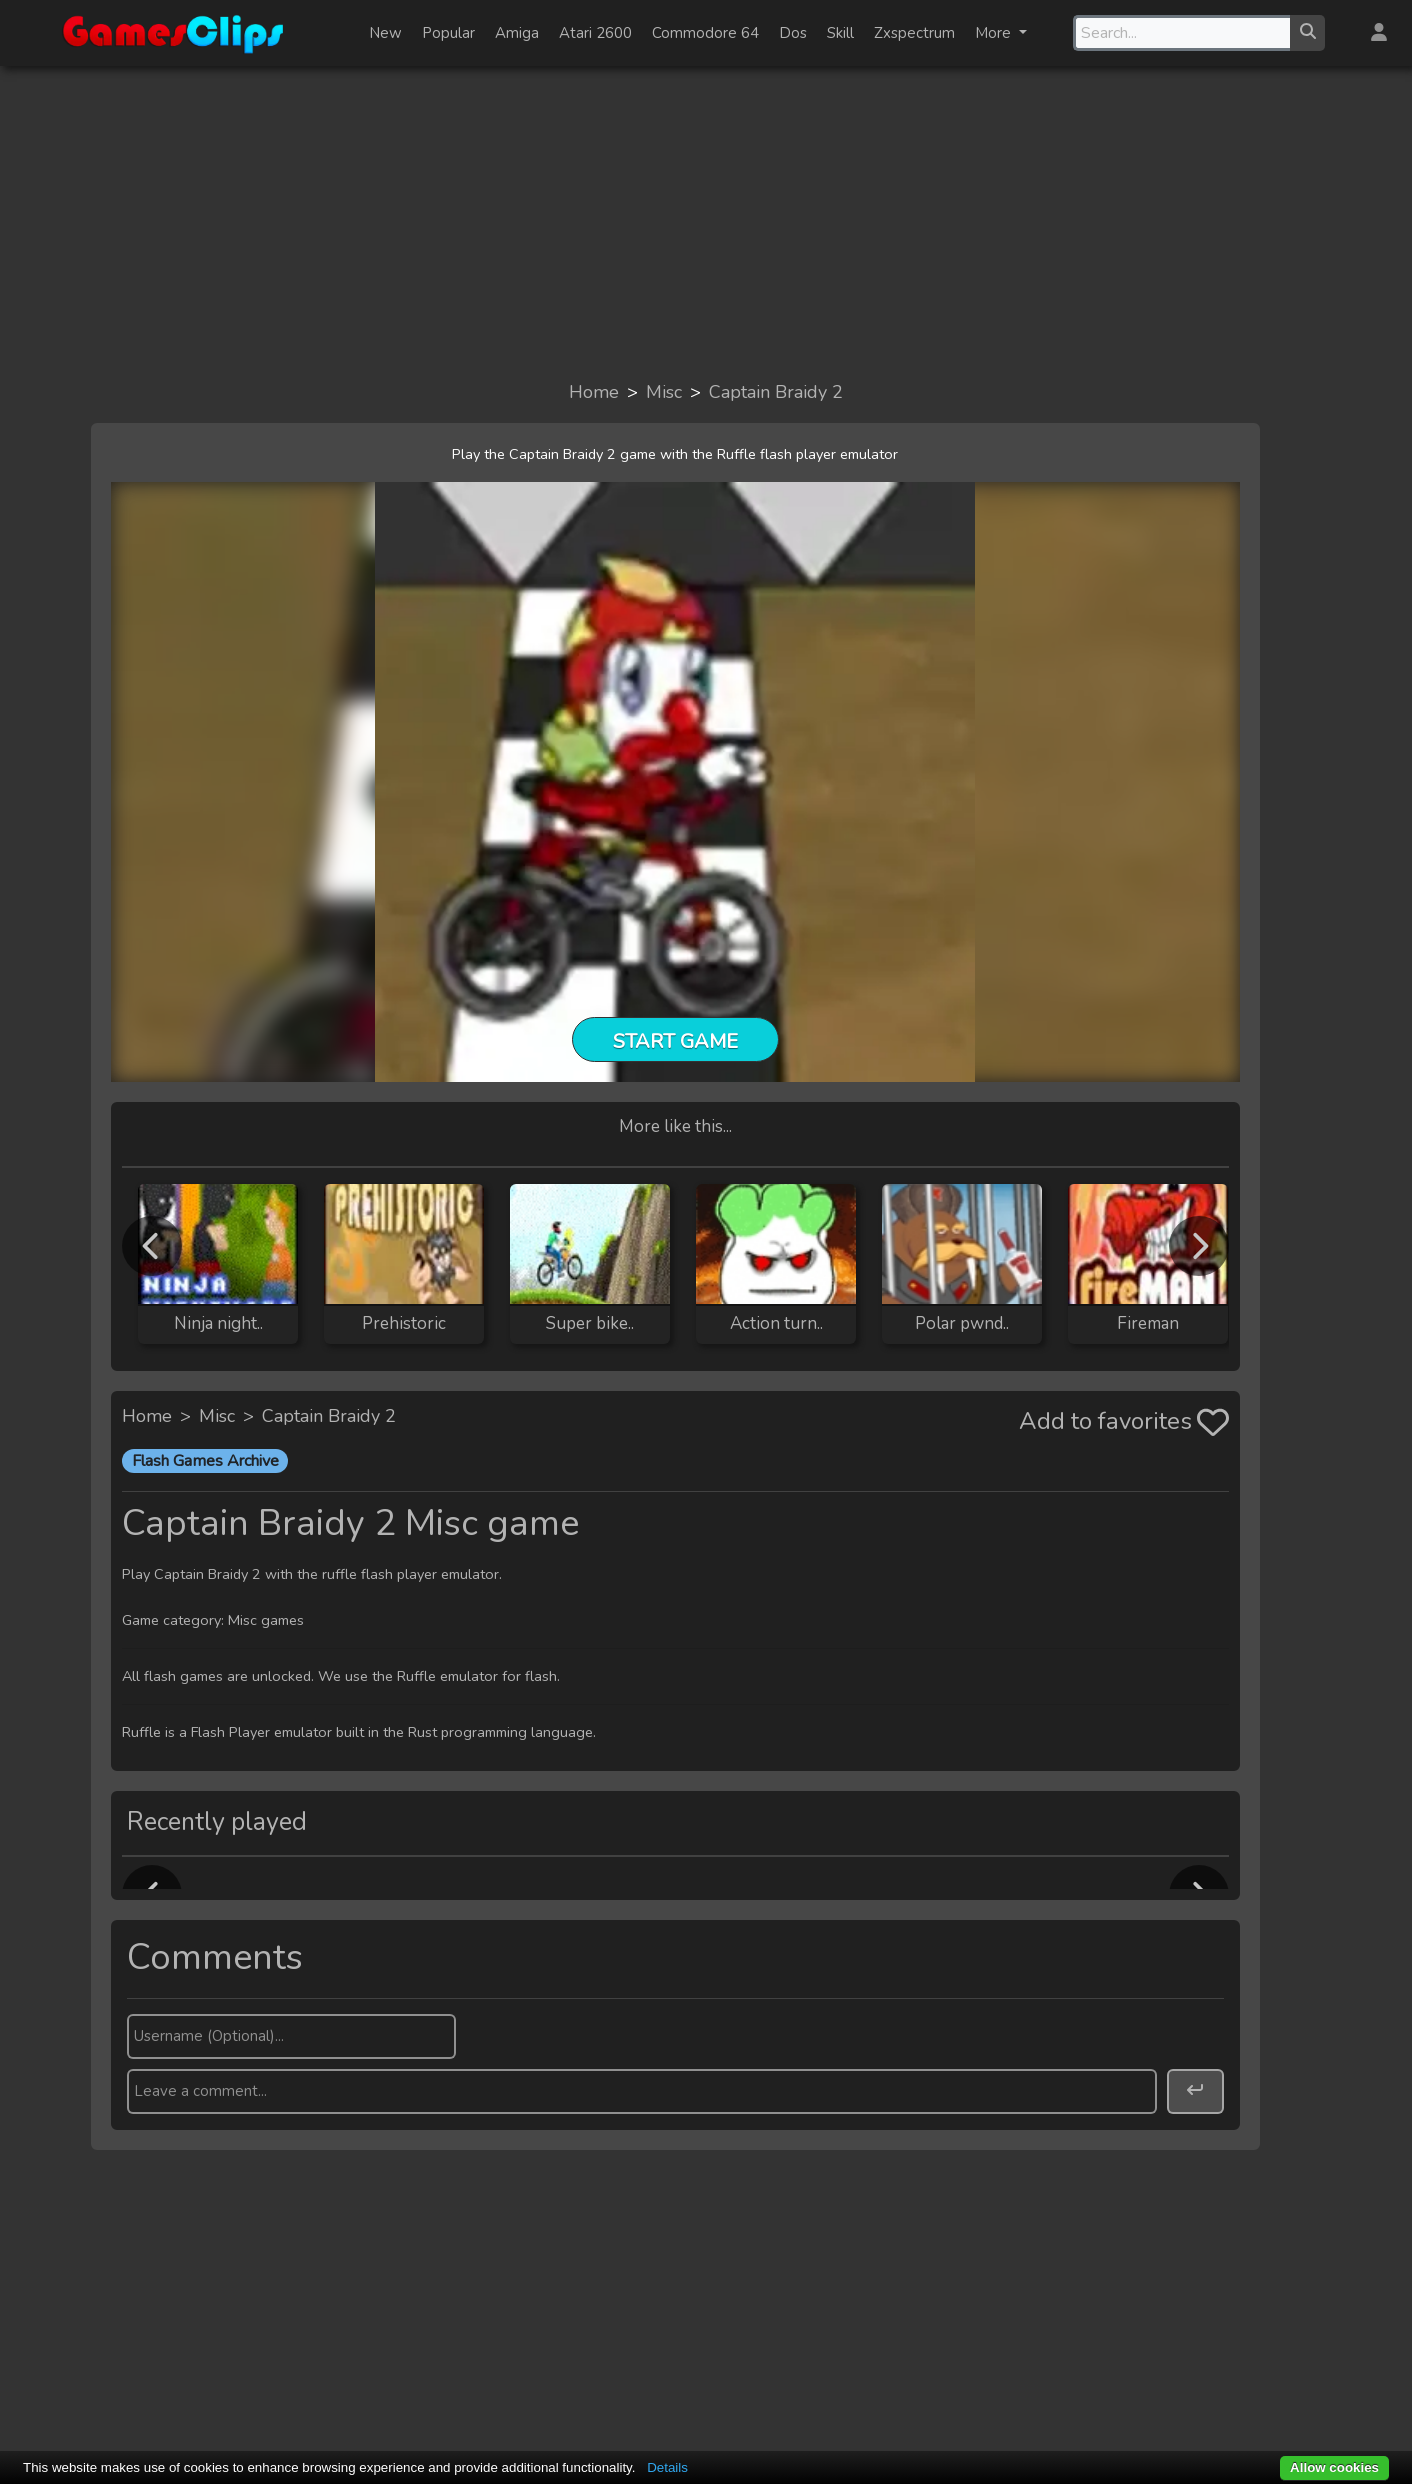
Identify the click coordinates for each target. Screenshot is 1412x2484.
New (385, 33)
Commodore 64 (705, 33)
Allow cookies (1334, 2467)
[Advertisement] (706, 222)
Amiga (517, 33)
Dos (793, 33)
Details (667, 2467)
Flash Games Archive (205, 1461)
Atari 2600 (595, 33)
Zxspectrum (914, 33)
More (995, 33)
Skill (840, 33)
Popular (448, 33)
